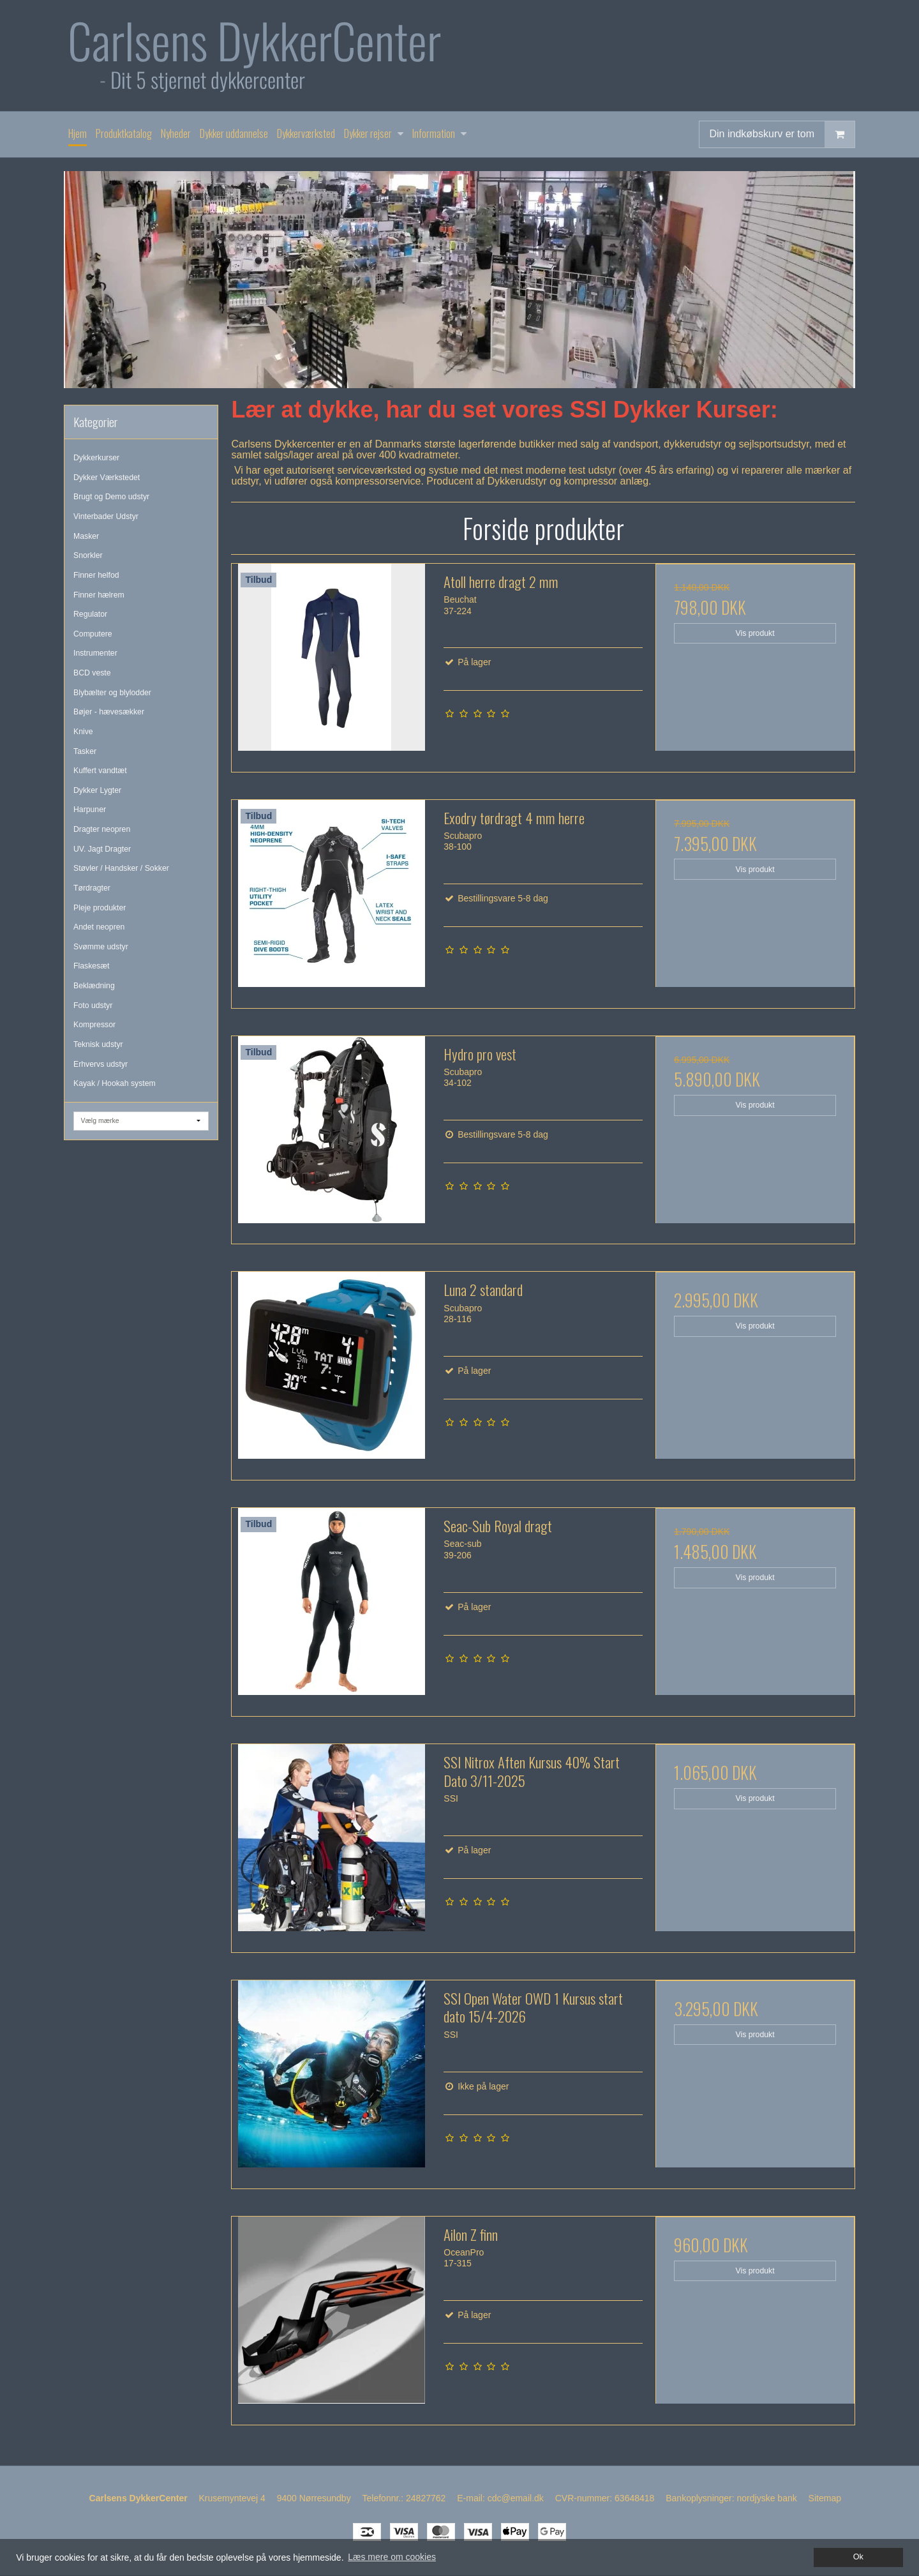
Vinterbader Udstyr (105, 516)
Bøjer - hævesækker (108, 711)
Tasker (84, 751)
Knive (83, 731)
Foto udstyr (92, 1005)
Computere (92, 633)
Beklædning (94, 985)
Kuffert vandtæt (100, 770)
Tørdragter (91, 888)
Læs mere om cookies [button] (392, 2557)
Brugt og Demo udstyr (111, 496)
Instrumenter (95, 653)
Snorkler (88, 555)
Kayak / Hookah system (114, 1083)
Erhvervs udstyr (100, 1064)
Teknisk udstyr (98, 1044)
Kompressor (94, 1024)
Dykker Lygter (97, 790)
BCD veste (92, 672)
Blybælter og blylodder (112, 692)
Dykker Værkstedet (106, 477)
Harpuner (89, 809)
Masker (86, 536)
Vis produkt (755, 633)
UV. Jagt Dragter (102, 849)
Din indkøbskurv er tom (782, 134)
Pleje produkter (99, 907)
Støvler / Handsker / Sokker (121, 868)
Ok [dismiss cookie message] (858, 2556)
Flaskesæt (91, 965)
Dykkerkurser (96, 457)
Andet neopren (98, 927)
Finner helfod (96, 575)
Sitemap (825, 2498)
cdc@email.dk (516, 2498)
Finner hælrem (98, 595)
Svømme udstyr (100, 946)
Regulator (90, 614)
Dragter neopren (101, 829)
